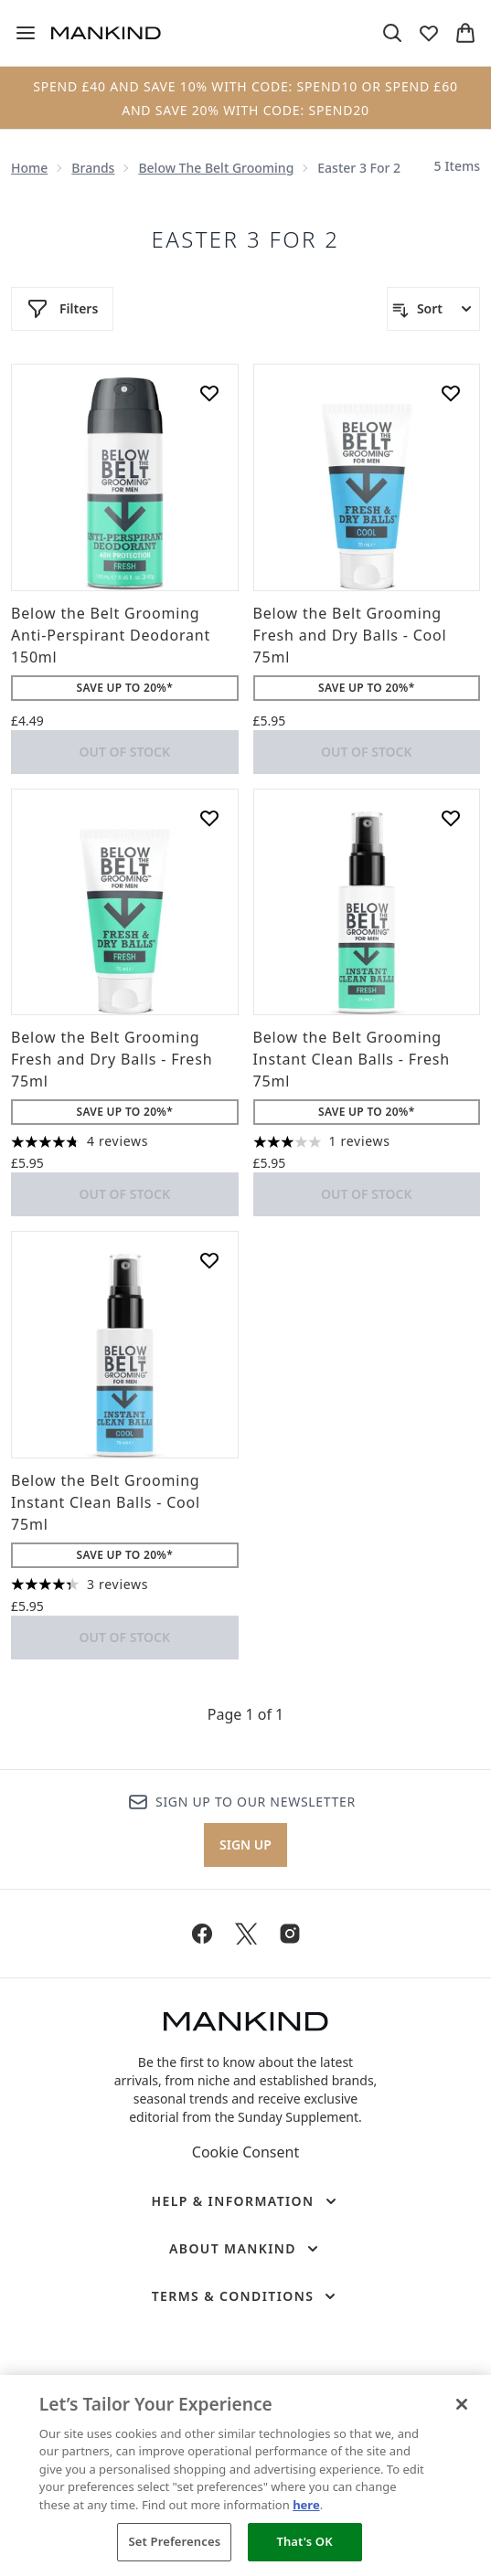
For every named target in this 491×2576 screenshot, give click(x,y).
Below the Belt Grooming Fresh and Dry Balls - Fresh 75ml (111, 1059)
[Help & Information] (245, 2201)
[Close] (462, 2404)
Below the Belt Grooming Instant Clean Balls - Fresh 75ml (351, 1059)
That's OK (304, 2541)
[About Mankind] (245, 2249)
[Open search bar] (392, 33)
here (306, 2504)
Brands (92, 167)
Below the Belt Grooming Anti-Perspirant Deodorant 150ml (110, 635)
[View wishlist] (429, 33)
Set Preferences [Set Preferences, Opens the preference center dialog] (175, 2541)
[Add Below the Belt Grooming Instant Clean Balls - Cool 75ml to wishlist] (209, 1260)
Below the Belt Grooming (216, 167)
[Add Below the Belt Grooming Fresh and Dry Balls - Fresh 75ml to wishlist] (209, 818)
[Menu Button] (26, 33)
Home (29, 167)
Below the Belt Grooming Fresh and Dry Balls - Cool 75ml (350, 635)
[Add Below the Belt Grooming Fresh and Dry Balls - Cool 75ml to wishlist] (451, 393)
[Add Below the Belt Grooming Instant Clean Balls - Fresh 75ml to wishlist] (451, 818)
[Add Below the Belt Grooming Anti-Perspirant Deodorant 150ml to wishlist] (209, 393)
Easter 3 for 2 (246, 239)
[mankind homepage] (106, 33)
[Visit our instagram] (290, 1934)
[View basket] (465, 33)
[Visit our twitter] (246, 1934)
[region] (245, 2475)
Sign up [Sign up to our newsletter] (245, 1844)
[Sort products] (433, 309)
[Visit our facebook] (202, 1934)
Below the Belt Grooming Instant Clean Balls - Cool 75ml (105, 1502)
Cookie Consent (245, 2152)
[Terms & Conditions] (246, 2296)
